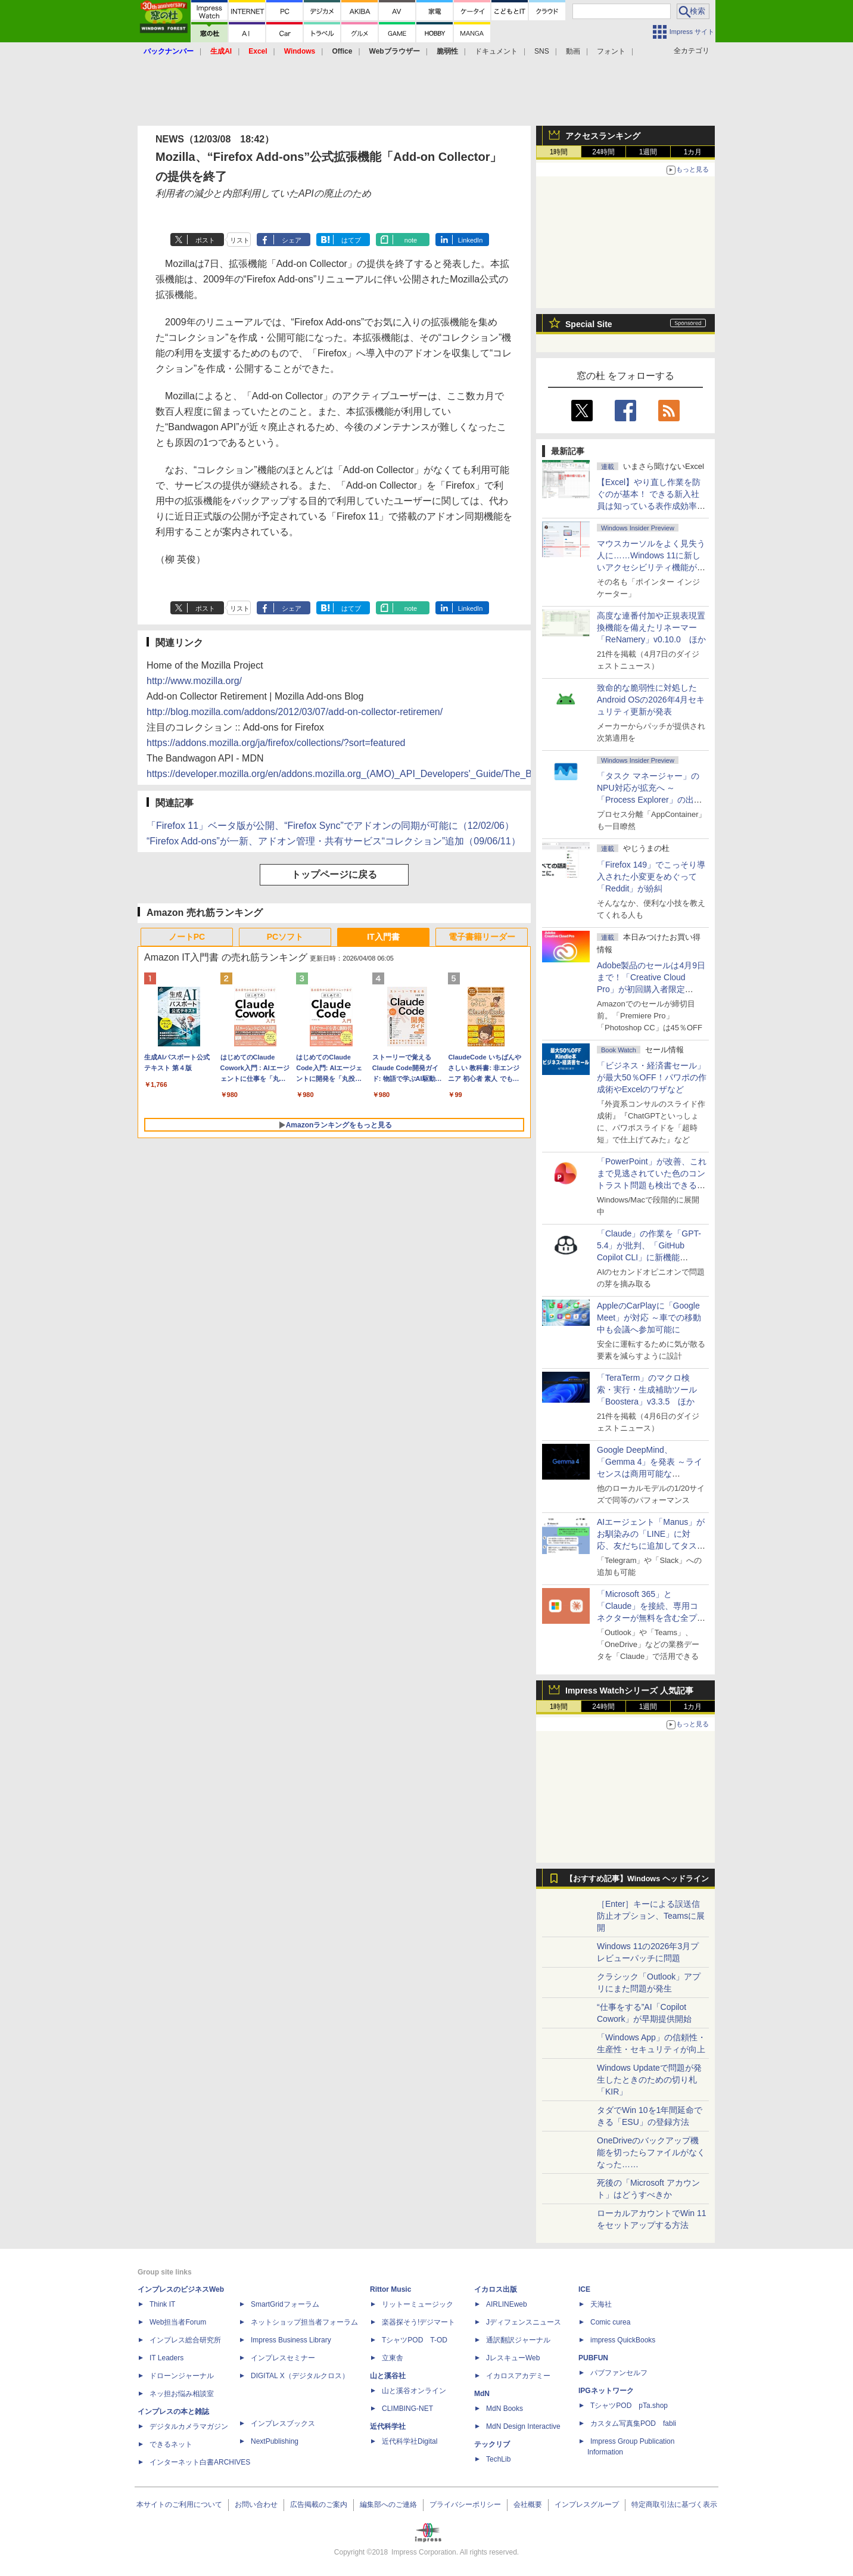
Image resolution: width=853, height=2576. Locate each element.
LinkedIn (470, 240)
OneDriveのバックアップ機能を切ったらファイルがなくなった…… (651, 2152)
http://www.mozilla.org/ (194, 681)
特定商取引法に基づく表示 (674, 2504)
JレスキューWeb (513, 2358)
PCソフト (285, 936)
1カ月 (693, 152)
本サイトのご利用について (179, 2504)
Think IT (162, 2304)
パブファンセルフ (618, 2373)
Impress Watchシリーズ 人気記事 (629, 1690)
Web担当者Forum (178, 2322)
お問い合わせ (256, 2504)
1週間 (648, 152)
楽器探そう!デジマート (418, 2322)
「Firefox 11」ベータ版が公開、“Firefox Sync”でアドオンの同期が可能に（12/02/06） (330, 826)
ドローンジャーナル (182, 2376)
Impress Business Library (291, 2340)
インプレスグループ (587, 2504)
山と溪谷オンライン (414, 2391)
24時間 (603, 152)
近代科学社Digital (409, 2441)
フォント (611, 51)
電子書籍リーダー (482, 936)
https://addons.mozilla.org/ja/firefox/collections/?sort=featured (276, 743)
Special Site (588, 324)
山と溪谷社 (388, 2376)
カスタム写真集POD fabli (633, 2423)
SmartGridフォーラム (285, 2304)
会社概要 (527, 2504)
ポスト (205, 240)
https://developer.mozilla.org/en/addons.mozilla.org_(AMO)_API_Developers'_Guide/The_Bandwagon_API (371, 774)
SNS (541, 51)
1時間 (559, 152)
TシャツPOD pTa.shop (629, 2405)
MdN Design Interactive (523, 2426)
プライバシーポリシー (465, 2504)
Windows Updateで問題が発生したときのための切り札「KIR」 (649, 2079)
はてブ (351, 240)
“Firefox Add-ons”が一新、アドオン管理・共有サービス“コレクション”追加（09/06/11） (334, 841)
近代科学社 (388, 2426)
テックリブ (492, 2444)
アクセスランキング (602, 136)
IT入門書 (383, 936)
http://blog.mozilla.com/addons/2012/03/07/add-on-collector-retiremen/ (295, 712)
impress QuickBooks (622, 2340)
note (410, 240)
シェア (291, 240)
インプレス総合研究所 (185, 2340)
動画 (573, 51)
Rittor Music (390, 2289)
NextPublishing (274, 2441)
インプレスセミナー (283, 2358)
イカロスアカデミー (518, 2376)
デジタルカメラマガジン (189, 2426)
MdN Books (504, 2408)
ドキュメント (496, 51)
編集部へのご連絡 (388, 2504)
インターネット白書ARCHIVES (200, 2462)
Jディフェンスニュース (523, 2322)
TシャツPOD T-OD (414, 2340)
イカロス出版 (495, 2289)
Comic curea (610, 2322)
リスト (240, 240)
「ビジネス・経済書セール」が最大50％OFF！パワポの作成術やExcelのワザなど (651, 1077)
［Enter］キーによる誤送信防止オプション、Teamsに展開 (651, 1915)
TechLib (498, 2459)
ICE (584, 2289)
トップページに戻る (334, 874)
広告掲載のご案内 (318, 2504)
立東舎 (392, 2358)
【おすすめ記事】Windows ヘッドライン (637, 1879)
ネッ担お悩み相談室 (182, 2393)
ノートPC (187, 936)
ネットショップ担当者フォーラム (304, 2322)
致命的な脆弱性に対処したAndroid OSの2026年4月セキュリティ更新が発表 (651, 699)
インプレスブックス (283, 2423)
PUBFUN (593, 2358)
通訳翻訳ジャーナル (518, 2340)
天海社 (601, 2304)
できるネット (171, 2444)
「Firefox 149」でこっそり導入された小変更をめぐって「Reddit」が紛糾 (651, 876)
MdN (482, 2393)
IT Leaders (166, 2358)
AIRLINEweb (506, 2304)
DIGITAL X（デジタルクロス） (300, 2376)
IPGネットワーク (606, 2391)
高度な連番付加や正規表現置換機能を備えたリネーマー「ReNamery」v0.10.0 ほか (651, 627)
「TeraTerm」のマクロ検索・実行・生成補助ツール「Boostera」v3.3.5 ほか (647, 1389)
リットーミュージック (417, 2304)
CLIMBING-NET (407, 2408)
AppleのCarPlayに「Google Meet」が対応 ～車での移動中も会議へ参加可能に (649, 1317)
